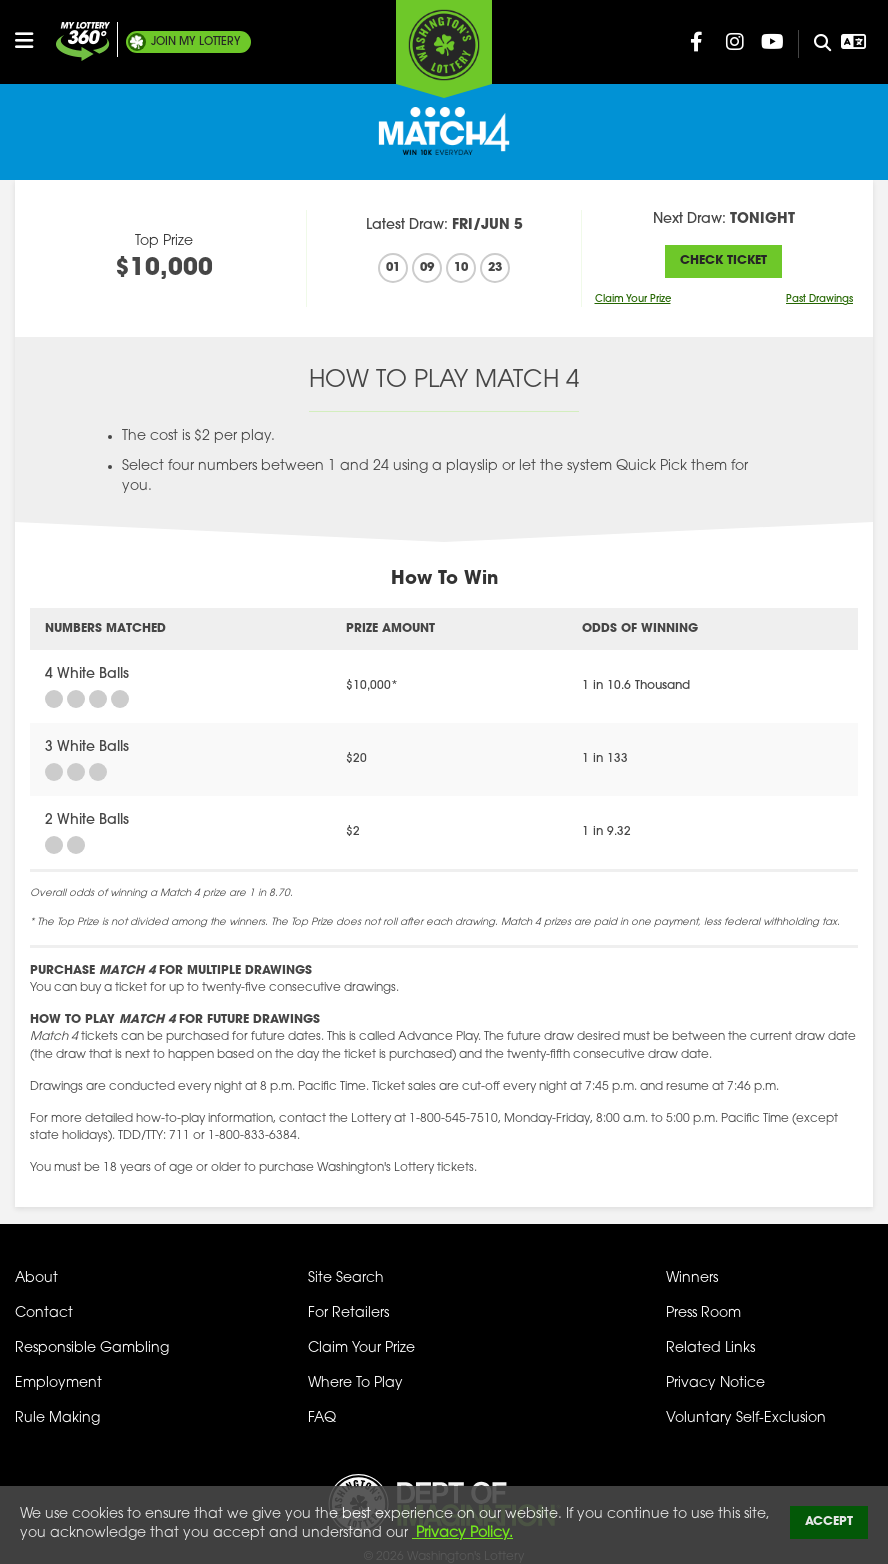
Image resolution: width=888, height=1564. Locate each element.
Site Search (346, 1278)
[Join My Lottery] (83, 41)
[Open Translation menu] (854, 42)
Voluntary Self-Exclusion (746, 1418)
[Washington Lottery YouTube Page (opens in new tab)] (773, 42)
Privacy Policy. (462, 1533)
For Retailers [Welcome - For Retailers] (348, 1313)
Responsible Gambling (92, 1348)
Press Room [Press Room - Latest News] (703, 1313)
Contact (44, 1313)
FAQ (322, 1418)
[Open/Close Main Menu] (33, 41)
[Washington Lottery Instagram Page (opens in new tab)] (735, 42)
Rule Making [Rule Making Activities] (57, 1418)
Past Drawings (819, 299)
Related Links (710, 1348)
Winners (692, 1278)
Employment (58, 1383)
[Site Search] (814, 44)
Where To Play (355, 1383)
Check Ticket (723, 261)
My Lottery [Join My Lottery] (196, 42)
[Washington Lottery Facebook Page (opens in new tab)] (697, 42)
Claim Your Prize (633, 299)
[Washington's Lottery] (444, 49)
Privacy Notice (715, 1383)
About (36, 1278)
